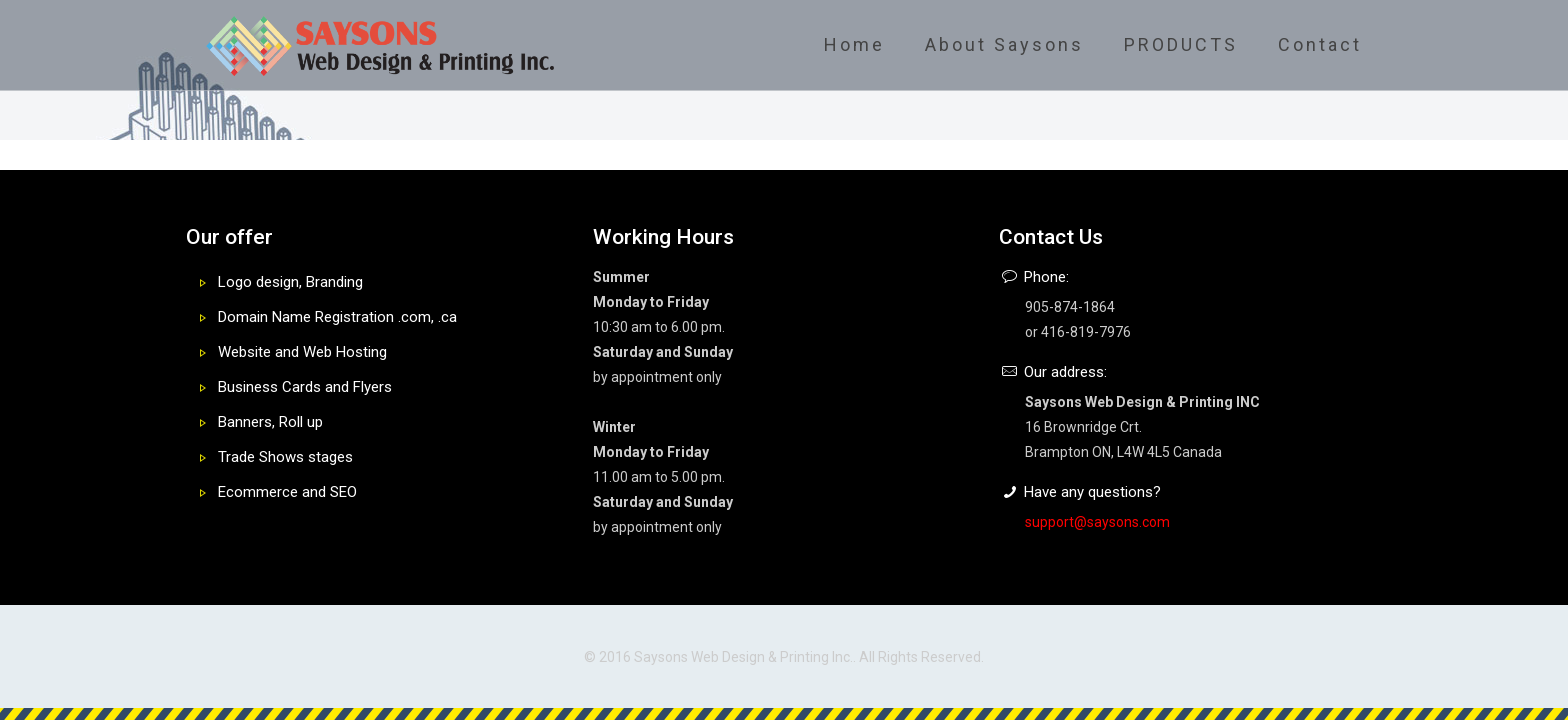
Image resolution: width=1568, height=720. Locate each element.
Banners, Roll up (270, 422)
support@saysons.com (1097, 522)
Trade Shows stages (285, 457)
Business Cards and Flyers (305, 387)
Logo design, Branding (290, 282)
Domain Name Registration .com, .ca (337, 317)
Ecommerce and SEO (287, 492)
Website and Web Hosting (302, 352)
